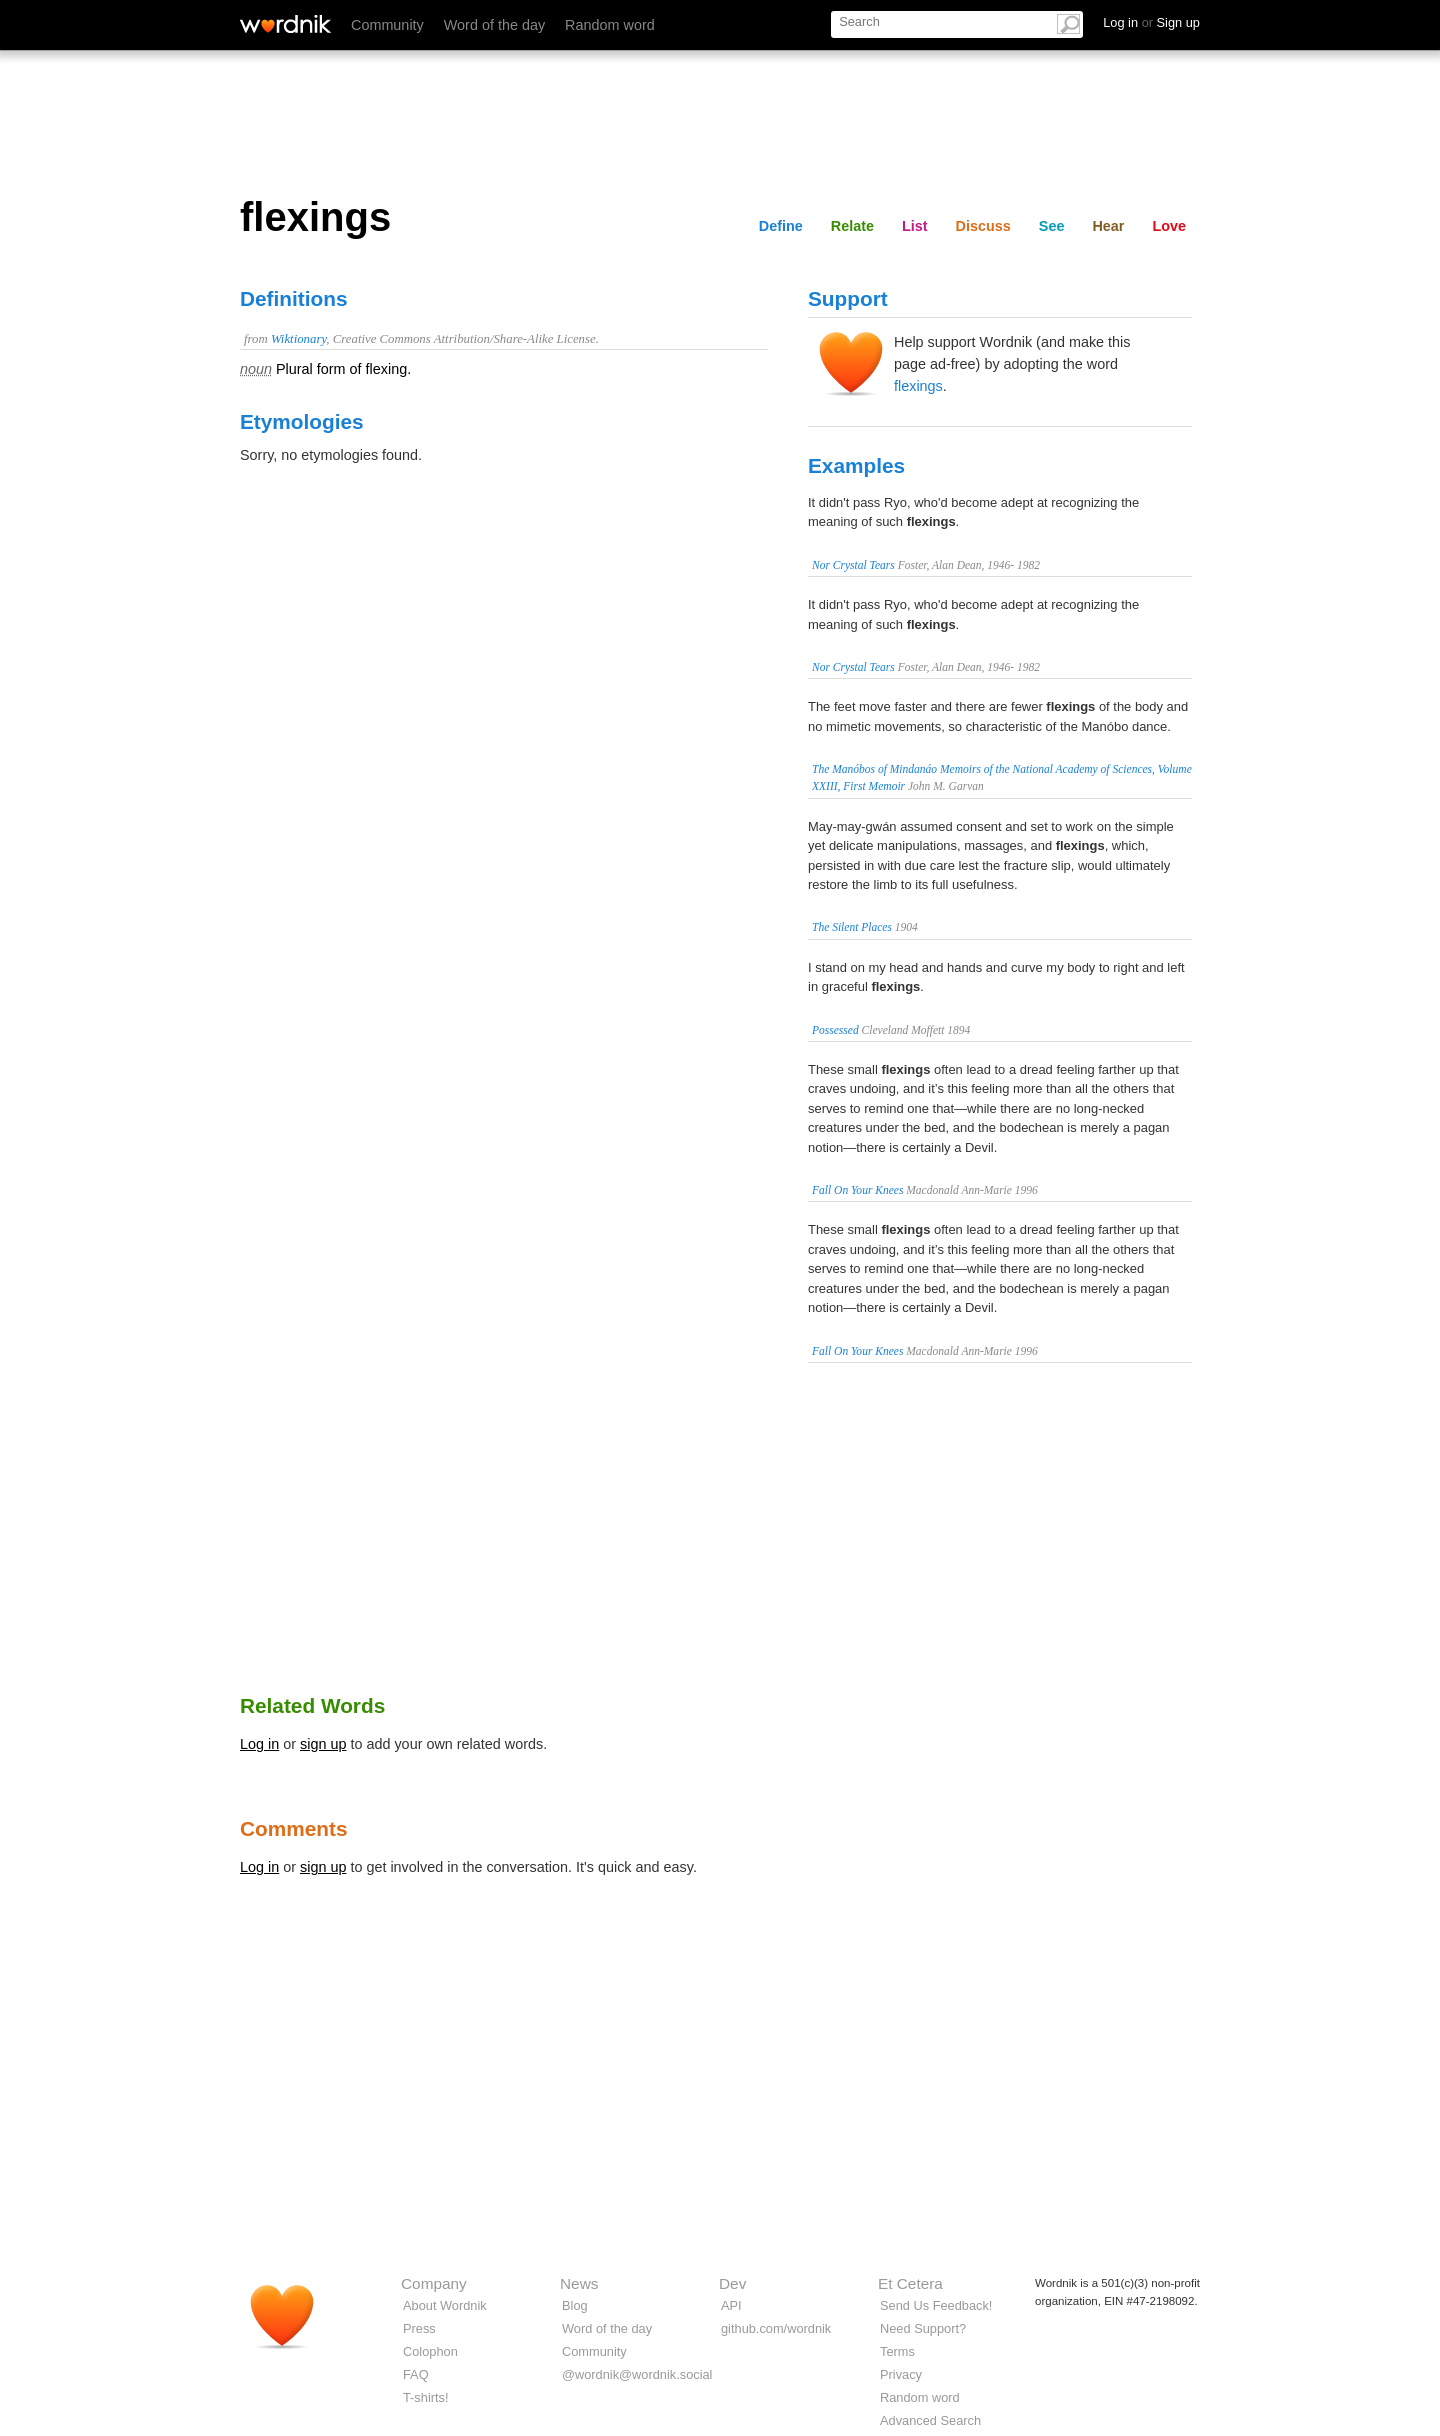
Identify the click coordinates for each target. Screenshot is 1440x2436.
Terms (897, 2351)
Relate (852, 226)
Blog (575, 2305)
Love (1169, 226)
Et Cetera (910, 2283)
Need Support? (923, 2328)
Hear (1108, 226)
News (579, 2283)
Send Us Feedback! (936, 2305)
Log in (259, 1744)
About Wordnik (445, 2305)
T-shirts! (426, 2397)
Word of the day (494, 25)
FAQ (416, 2374)
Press (419, 2328)
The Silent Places (852, 927)
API (731, 2305)
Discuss (983, 226)
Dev (732, 2283)
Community (387, 25)
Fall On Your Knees (857, 1190)
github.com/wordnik (776, 2328)
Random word (610, 25)
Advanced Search (930, 2420)
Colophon (430, 2351)
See (1052, 226)
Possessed (835, 1030)
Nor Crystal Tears (853, 565)
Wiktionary (298, 339)
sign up (323, 1744)
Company (434, 2283)
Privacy (901, 2374)
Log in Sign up (1151, 22)
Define (781, 226)
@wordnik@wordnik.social (637, 2374)
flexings (918, 386)
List (915, 226)
